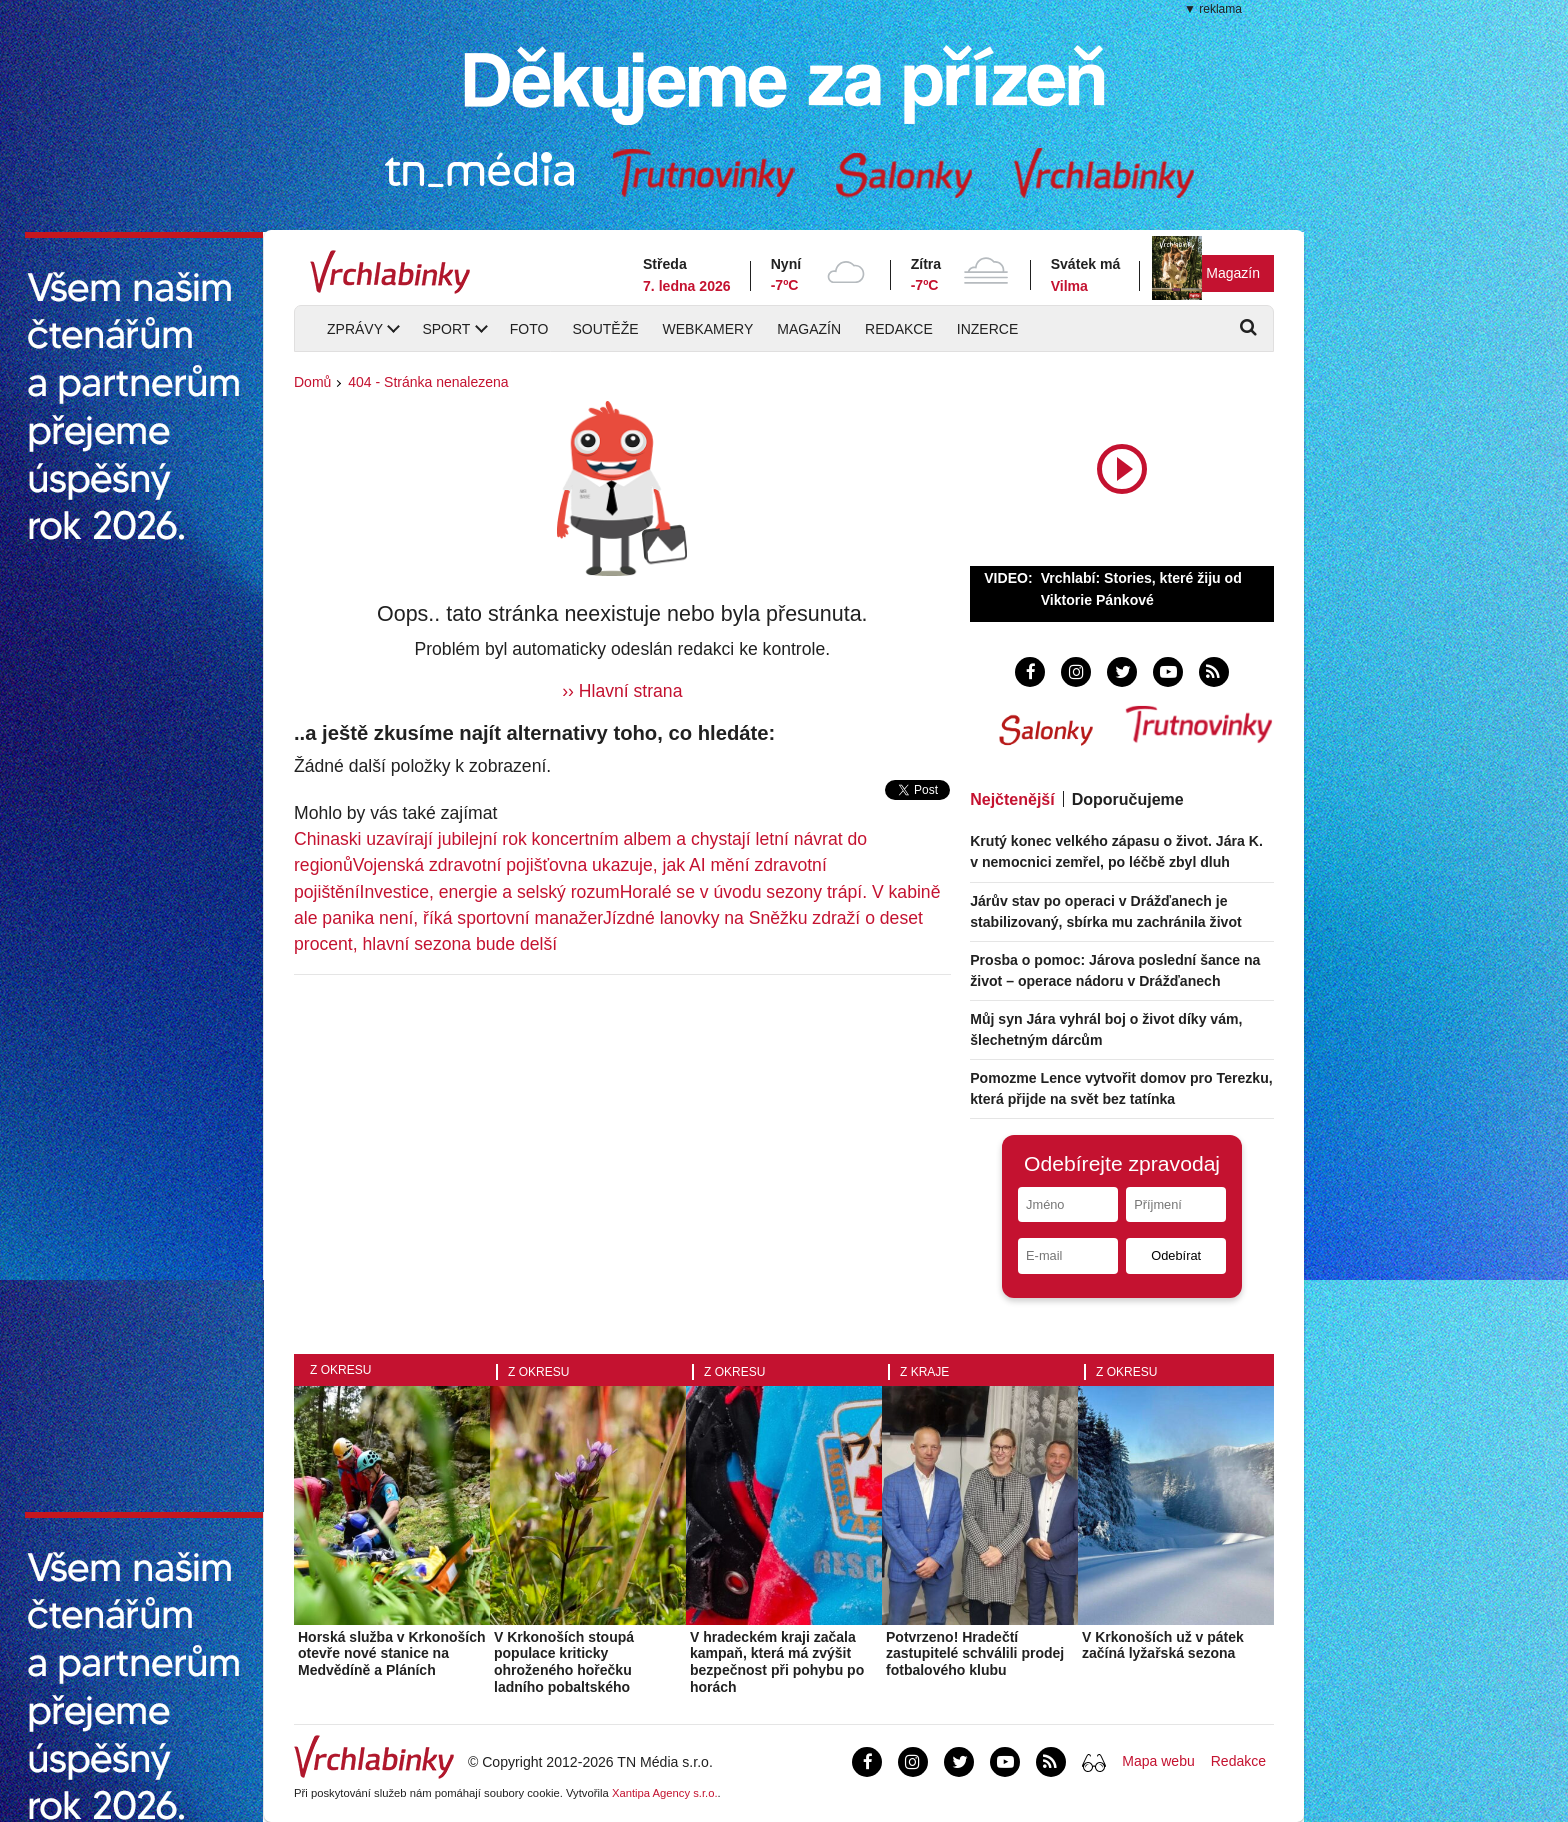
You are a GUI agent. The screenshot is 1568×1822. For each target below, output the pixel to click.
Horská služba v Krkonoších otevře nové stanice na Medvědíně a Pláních (392, 1654)
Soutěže (605, 329)
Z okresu (340, 1370)
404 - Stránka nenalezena (428, 382)
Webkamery (708, 329)
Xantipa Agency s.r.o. (665, 1793)
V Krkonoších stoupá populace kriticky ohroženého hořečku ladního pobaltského (564, 1662)
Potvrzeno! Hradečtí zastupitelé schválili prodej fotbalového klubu (975, 1654)
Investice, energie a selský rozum (490, 892)
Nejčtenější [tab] (1012, 799)
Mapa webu (1158, 1761)
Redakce (899, 329)
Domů (312, 382)
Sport (446, 329)
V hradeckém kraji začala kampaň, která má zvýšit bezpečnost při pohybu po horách (777, 1662)
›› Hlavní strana (622, 691)
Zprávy (355, 329)
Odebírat (1176, 1255)
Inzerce (987, 329)
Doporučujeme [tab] (1128, 799)
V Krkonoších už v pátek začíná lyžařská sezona (1163, 1645)
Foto (529, 329)
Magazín (1233, 273)
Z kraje (924, 1372)
